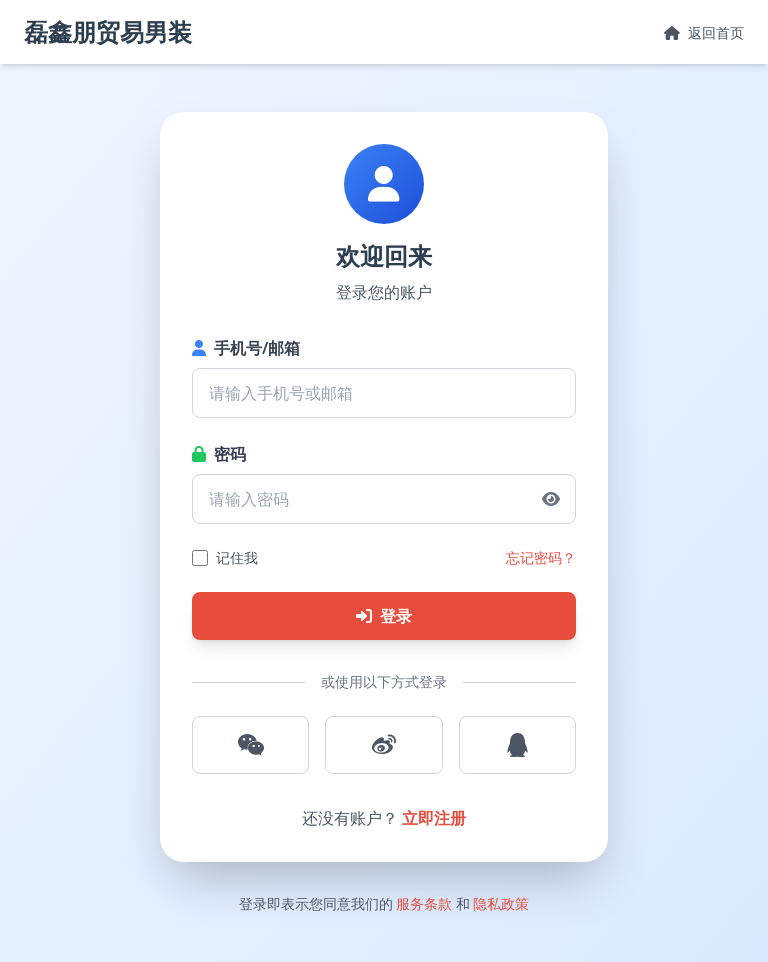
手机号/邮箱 (246, 348)
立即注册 (434, 818)
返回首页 (704, 32)
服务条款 (424, 903)
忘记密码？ (541, 557)
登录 (384, 616)
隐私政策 (501, 903)
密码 (219, 454)
